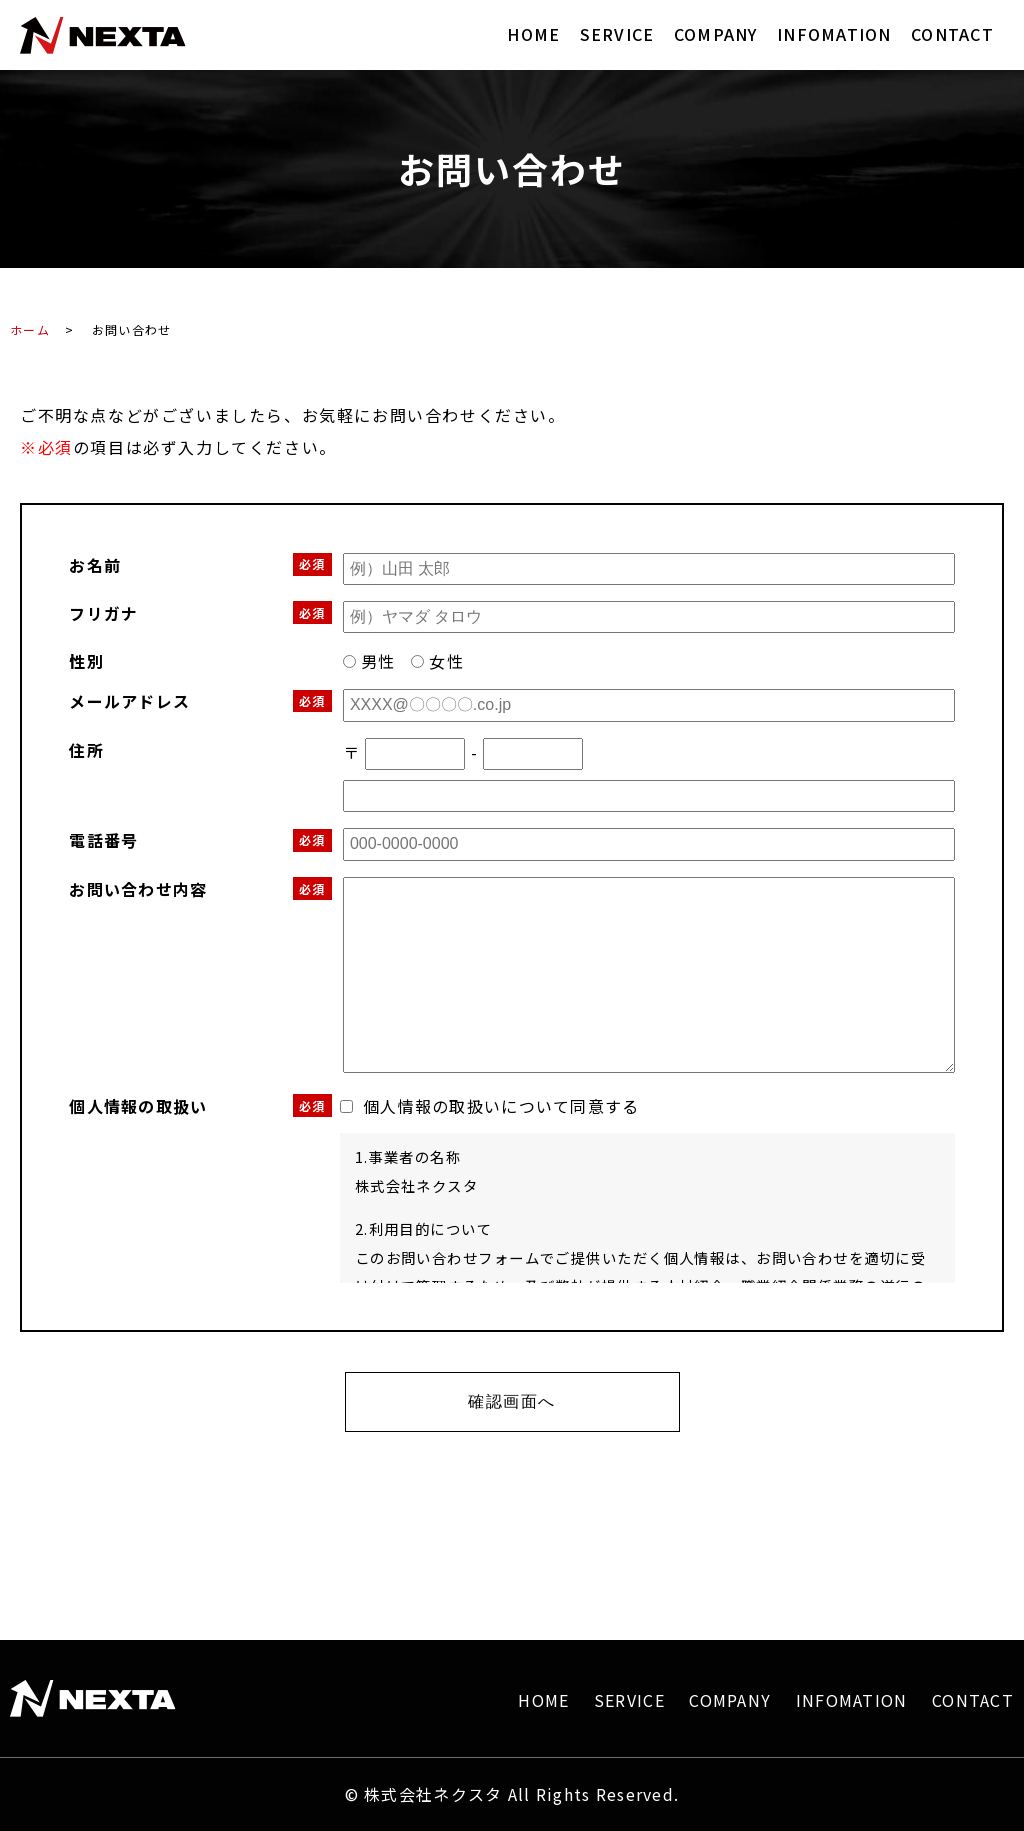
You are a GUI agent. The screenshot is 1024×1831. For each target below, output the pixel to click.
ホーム (30, 329)
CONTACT (952, 34)
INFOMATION (834, 34)
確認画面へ (512, 1401)
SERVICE (617, 34)
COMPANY (716, 34)
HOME (533, 34)
